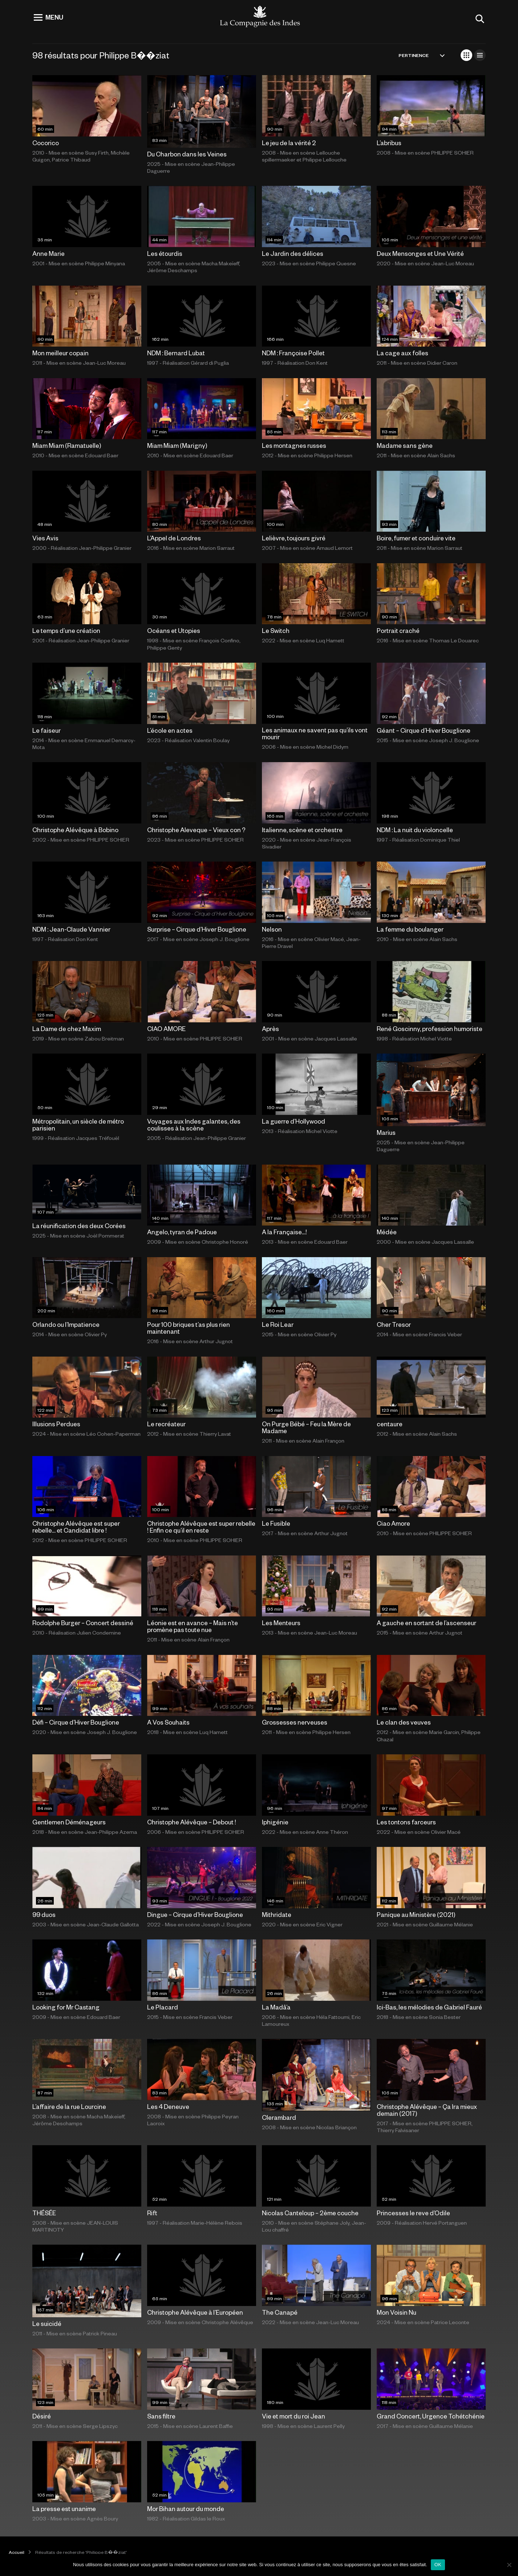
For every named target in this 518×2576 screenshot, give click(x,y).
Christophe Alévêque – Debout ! (191, 1822)
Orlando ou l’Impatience (66, 1324)
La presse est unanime (64, 2508)
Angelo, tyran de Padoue (182, 1232)
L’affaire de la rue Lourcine (69, 2106)
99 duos (44, 1914)
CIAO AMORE (166, 1029)
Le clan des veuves (404, 1722)
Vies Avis (45, 538)
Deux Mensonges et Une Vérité (420, 253)
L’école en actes (170, 730)
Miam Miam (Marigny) (177, 445)
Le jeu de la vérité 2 (289, 143)
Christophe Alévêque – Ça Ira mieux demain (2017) (427, 2109)
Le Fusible (276, 1523)
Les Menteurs (281, 1623)
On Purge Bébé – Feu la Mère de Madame (306, 1427)
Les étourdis (164, 253)
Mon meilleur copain (60, 353)
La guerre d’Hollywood (293, 1121)
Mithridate (276, 1914)
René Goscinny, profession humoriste (429, 1029)
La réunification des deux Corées (79, 1226)
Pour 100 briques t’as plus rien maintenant (188, 1327)
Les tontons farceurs (406, 1822)
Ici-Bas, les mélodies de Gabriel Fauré (429, 2007)
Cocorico (45, 143)
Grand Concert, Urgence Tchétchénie (431, 2416)
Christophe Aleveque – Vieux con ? (196, 830)
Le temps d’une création (66, 630)
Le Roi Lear (278, 1324)
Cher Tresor (394, 1324)
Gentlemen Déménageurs (69, 1822)
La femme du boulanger (410, 929)
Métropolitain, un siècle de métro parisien (78, 1124)
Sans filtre (161, 2416)
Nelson (272, 929)
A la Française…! (284, 1232)
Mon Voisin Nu (396, 2312)
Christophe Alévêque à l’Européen (195, 2312)
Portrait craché (398, 630)
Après (270, 1029)
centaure (389, 1424)
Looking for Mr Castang (66, 2007)
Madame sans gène (405, 445)
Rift (152, 2213)
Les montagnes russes (294, 445)
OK (437, 2564)
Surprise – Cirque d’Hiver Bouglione (196, 929)
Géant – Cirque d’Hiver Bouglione (423, 730)
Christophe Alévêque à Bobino (75, 830)
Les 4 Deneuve (168, 2106)
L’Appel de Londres (174, 538)
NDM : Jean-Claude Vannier (71, 929)
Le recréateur (166, 1424)
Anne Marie (48, 253)
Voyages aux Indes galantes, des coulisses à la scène (193, 1124)
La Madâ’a (276, 2007)
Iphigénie (275, 1822)
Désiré (41, 2416)
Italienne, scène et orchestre (302, 830)
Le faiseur (46, 730)
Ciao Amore (393, 1523)
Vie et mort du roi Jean (293, 2416)
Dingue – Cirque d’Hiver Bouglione (195, 1914)
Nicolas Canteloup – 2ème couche (310, 2213)
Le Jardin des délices (292, 253)
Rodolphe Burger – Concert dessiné (82, 1623)
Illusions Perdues (56, 1424)
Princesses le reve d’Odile (413, 2213)
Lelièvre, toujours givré (293, 538)
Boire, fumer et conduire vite (416, 538)
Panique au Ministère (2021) (416, 1914)
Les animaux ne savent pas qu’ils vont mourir (315, 733)
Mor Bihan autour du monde (185, 2508)
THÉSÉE (44, 2213)
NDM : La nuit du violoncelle (415, 830)
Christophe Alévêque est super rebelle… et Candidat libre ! (76, 1526)
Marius (386, 1132)
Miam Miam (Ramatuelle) (66, 445)
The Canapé (280, 2312)
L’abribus (389, 143)
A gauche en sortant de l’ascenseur (426, 1623)
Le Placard (162, 2007)
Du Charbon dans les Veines (187, 154)
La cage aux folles (402, 353)
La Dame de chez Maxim (66, 1029)
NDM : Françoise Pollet (293, 353)
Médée (387, 1232)
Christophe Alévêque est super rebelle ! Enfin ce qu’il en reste (201, 1526)
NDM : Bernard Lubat (176, 353)
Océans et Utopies (173, 630)
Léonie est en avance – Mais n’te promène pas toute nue (192, 1626)
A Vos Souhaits (168, 1722)
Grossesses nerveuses (294, 1722)
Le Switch (276, 630)
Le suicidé (46, 2323)
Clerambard (279, 2117)
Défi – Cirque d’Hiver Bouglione (75, 1722)
